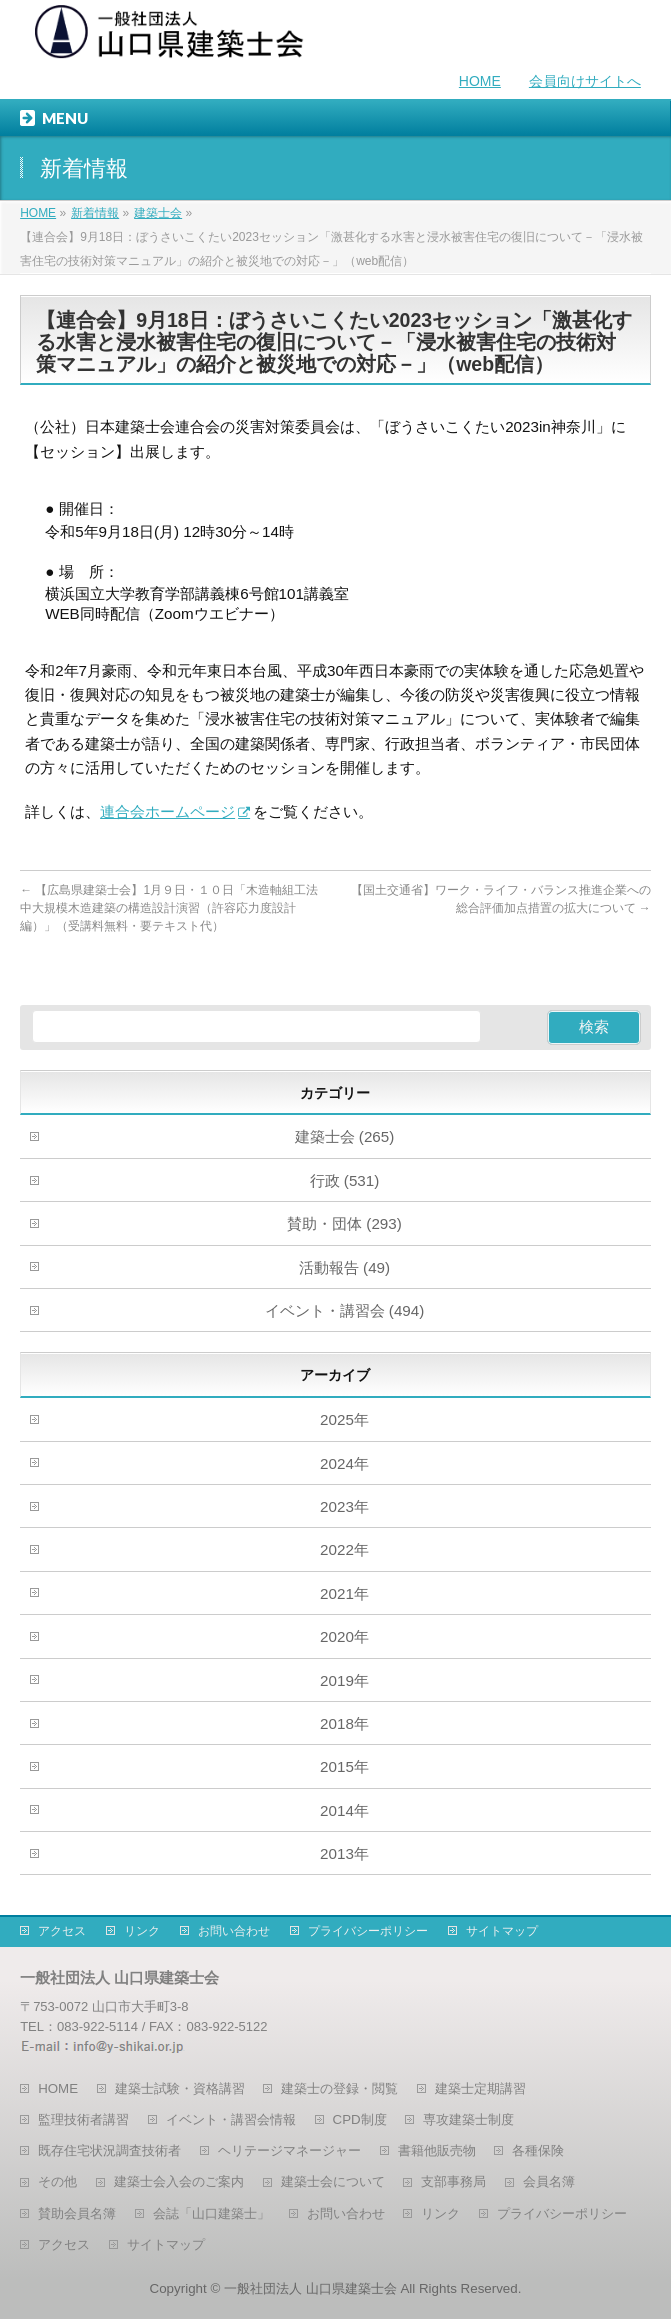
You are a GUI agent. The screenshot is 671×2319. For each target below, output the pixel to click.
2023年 (344, 1506)
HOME (480, 81)
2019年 (344, 1680)
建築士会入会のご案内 (179, 2181)
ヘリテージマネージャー (289, 2150)
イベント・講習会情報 (231, 2119)
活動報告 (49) (344, 1267)
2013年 (344, 1853)
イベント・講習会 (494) (345, 1310)
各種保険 (538, 2150)
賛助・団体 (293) (344, 1223)
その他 (57, 2181)
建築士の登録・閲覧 (339, 2088)
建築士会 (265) (345, 1136)
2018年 (344, 1723)
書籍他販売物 (437, 2150)
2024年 (344, 1463)
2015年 (344, 1766)
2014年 (344, 1810)
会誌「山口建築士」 (211, 2213)
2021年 (344, 1593)
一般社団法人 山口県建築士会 (310, 2288)
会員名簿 (549, 2181)
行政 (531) (345, 1180)
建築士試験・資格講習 (180, 2088)
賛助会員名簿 (77, 2213)
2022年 (344, 1549)
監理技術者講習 (83, 2119)
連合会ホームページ (167, 811)
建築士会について (333, 2181)
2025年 (344, 1419)
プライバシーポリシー (368, 1931)
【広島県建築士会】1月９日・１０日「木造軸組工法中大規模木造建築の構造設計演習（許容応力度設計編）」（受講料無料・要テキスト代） (169, 908)
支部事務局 (453, 2181)
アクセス (62, 1931)
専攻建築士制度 (468, 2119)
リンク (142, 1931)
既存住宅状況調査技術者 (109, 2150)
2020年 (344, 1636)
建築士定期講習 (480, 2088)
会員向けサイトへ (585, 81)
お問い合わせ (234, 1931)
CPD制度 (360, 2119)
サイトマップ (502, 1931)
